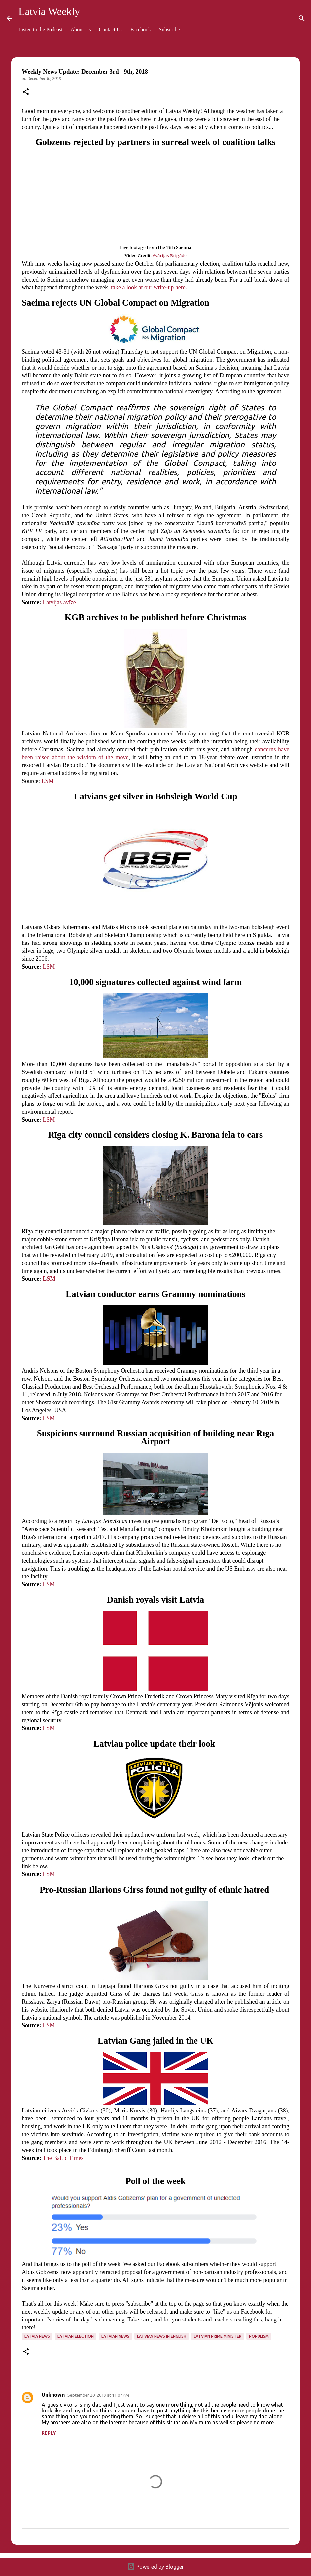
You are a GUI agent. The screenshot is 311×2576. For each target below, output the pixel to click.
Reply (49, 2433)
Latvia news (37, 2336)
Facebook (140, 29)
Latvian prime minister (217, 2336)
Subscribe (169, 29)
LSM (47, 781)
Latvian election (75, 2336)
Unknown (53, 2395)
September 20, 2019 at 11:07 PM (98, 2395)
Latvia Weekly (49, 11)
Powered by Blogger (155, 2567)
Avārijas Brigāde (170, 255)
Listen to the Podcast (40, 29)
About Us (81, 29)
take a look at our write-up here (148, 287)
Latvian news (115, 2336)
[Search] (302, 18)
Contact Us (111, 29)
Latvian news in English (161, 2336)
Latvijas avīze (59, 602)
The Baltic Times (63, 2158)
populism (259, 2336)
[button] (26, 92)
